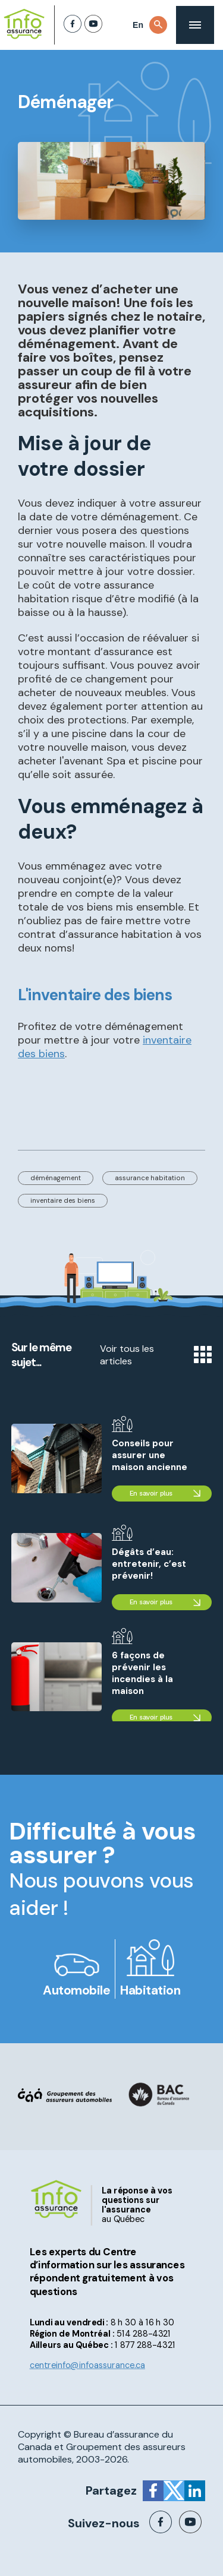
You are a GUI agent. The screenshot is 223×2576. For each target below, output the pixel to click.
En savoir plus (151, 1493)
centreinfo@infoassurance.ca (87, 2364)
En (138, 25)
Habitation (150, 1990)
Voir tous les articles (156, 1354)
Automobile (76, 1990)
